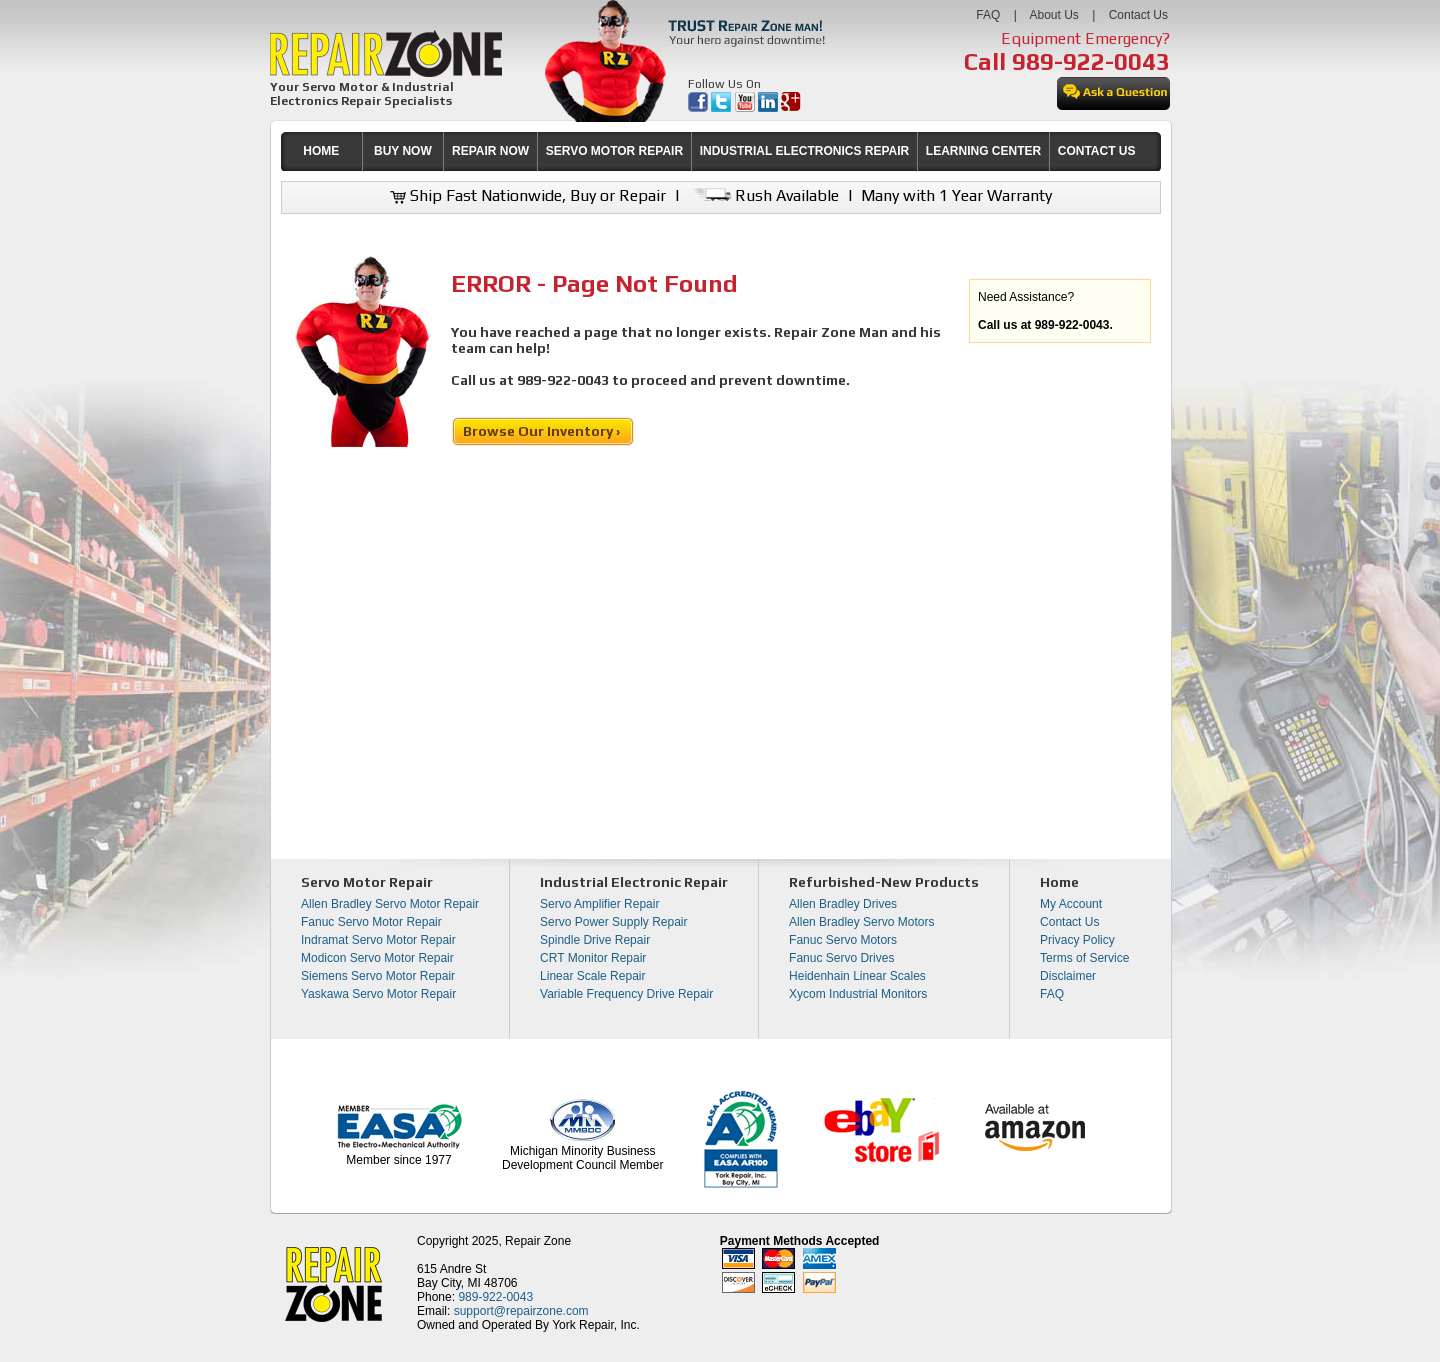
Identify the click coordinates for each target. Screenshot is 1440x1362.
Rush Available (763, 195)
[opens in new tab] (699, 108)
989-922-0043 (1091, 61)
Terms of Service (1084, 958)
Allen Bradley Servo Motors (861, 922)
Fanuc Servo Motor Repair (371, 922)
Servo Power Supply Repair (613, 922)
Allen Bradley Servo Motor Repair (390, 904)
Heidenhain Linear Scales (857, 976)
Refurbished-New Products (884, 882)
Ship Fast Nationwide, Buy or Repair (528, 195)
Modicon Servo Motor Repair (377, 958)
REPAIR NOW (490, 151)
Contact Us (1138, 15)
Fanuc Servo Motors (843, 940)
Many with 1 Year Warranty (956, 195)
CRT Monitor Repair (593, 958)
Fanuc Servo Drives (841, 958)
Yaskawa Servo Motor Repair (378, 994)
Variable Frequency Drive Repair (626, 994)
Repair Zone (538, 1241)
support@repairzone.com (521, 1311)
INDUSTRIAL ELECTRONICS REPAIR (805, 151)
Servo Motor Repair (367, 882)
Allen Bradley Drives (843, 904)
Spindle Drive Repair (595, 940)
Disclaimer (1068, 976)
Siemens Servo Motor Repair (378, 976)
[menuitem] (321, 151)
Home (1059, 882)
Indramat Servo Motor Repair (378, 940)
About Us (1053, 15)
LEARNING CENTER (983, 151)
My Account (1071, 904)
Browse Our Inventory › (543, 431)
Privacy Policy (1077, 940)
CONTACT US (1097, 151)
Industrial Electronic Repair (634, 882)
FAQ (988, 15)
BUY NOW (403, 151)
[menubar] (712, 151)
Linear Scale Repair (592, 976)
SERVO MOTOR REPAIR (614, 151)
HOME (321, 151)
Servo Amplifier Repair (599, 904)
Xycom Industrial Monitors (858, 994)
